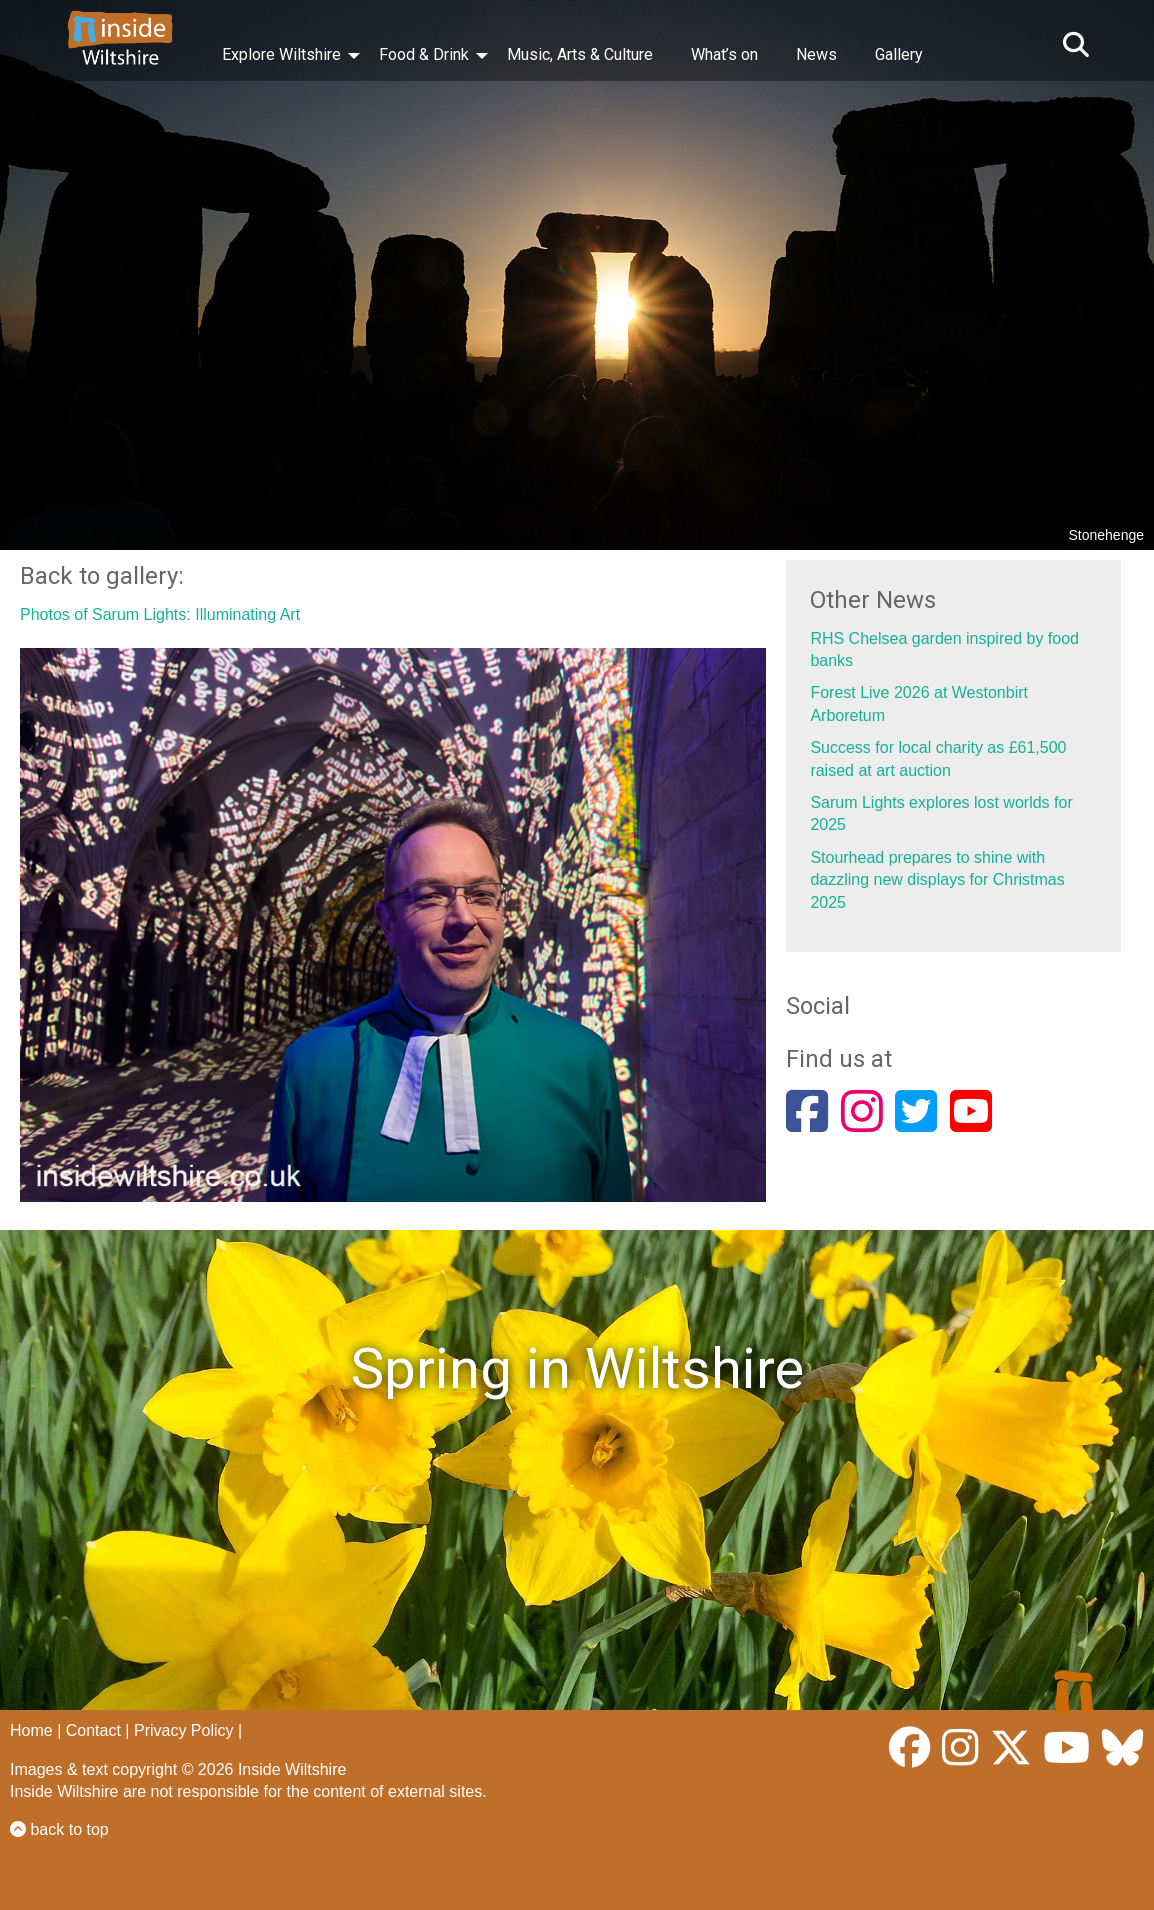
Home (31, 1730)
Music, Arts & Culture (580, 54)
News (816, 54)
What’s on (724, 54)
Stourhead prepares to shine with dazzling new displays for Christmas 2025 (937, 880)
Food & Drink (424, 54)
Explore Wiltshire (281, 54)
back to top (59, 1829)
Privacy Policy (184, 1730)
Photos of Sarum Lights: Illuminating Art (160, 614)
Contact (93, 1730)
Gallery (899, 54)
